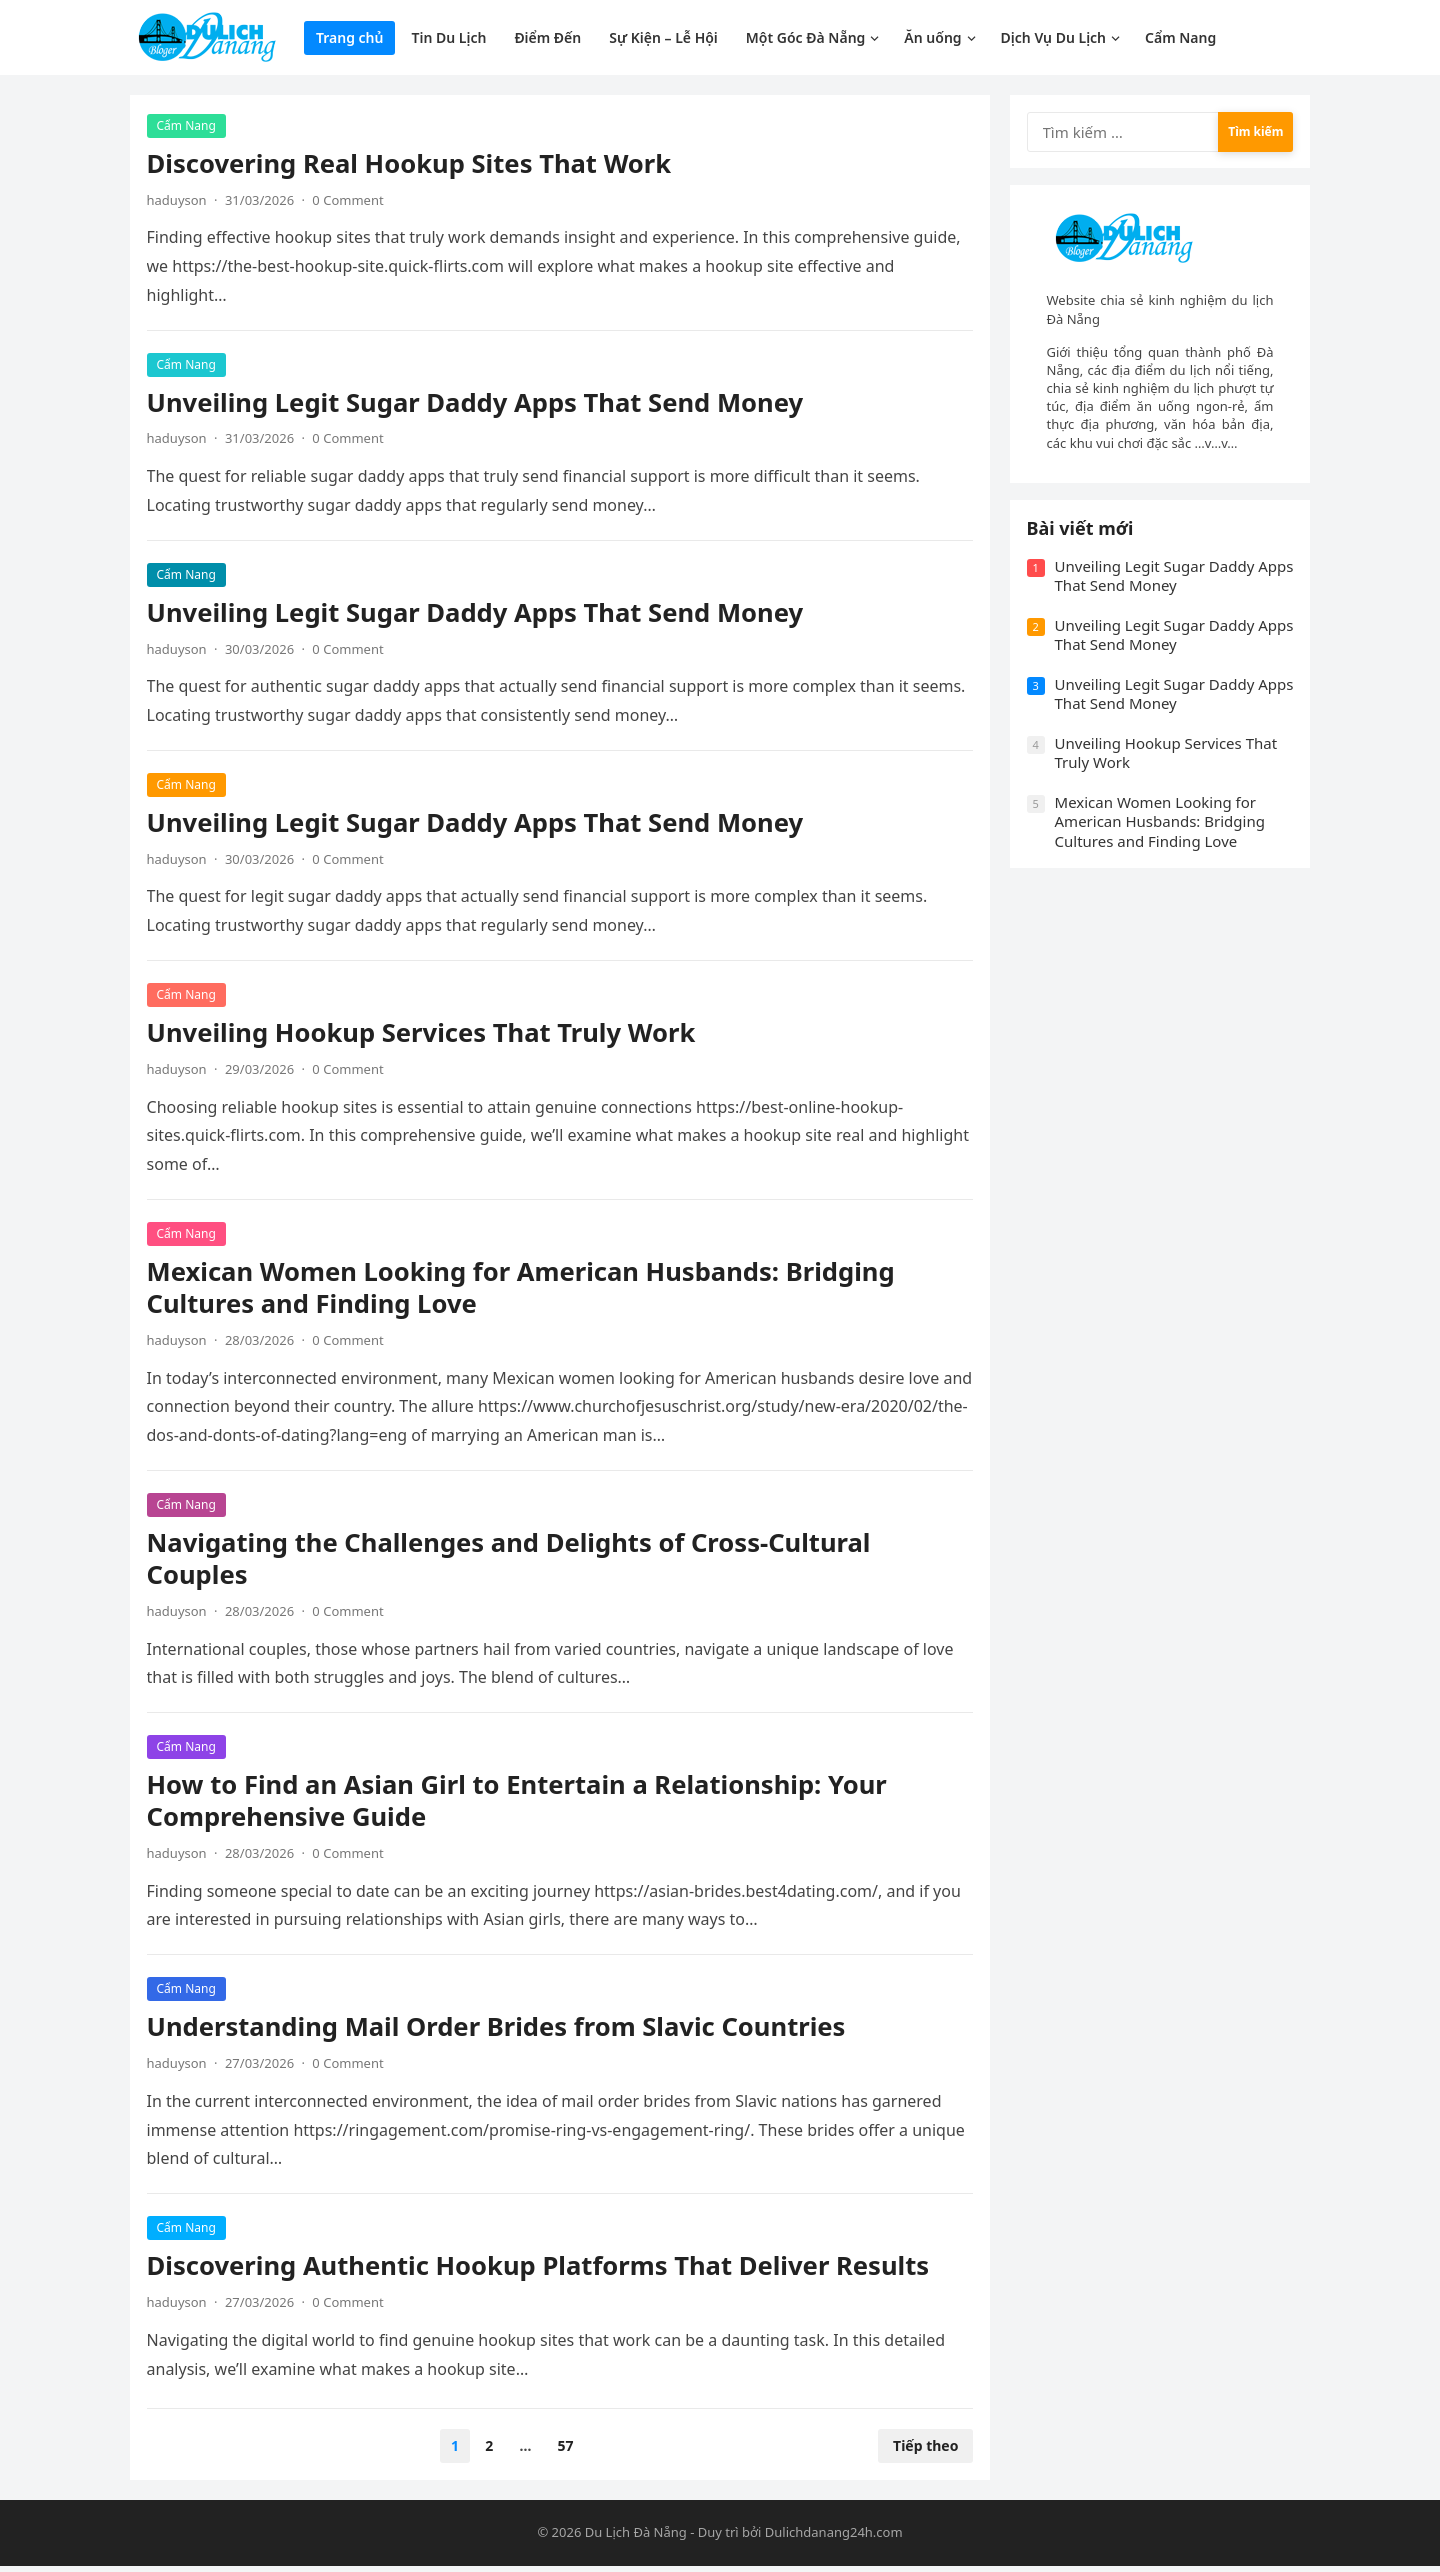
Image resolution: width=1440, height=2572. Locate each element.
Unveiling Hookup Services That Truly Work (424, 1035)
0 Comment (351, 203)
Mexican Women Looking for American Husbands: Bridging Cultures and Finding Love (524, 1290)
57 (566, 2449)
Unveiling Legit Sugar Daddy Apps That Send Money (478, 405)
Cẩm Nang (189, 128)
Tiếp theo (922, 2449)
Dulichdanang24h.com (834, 2539)
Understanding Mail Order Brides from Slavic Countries (499, 2030)
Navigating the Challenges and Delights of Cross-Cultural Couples (512, 1561)
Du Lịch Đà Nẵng (636, 2539)
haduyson (180, 203)
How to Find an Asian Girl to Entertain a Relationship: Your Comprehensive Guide (520, 1804)
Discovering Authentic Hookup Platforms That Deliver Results (541, 2269)
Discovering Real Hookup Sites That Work (412, 166)
